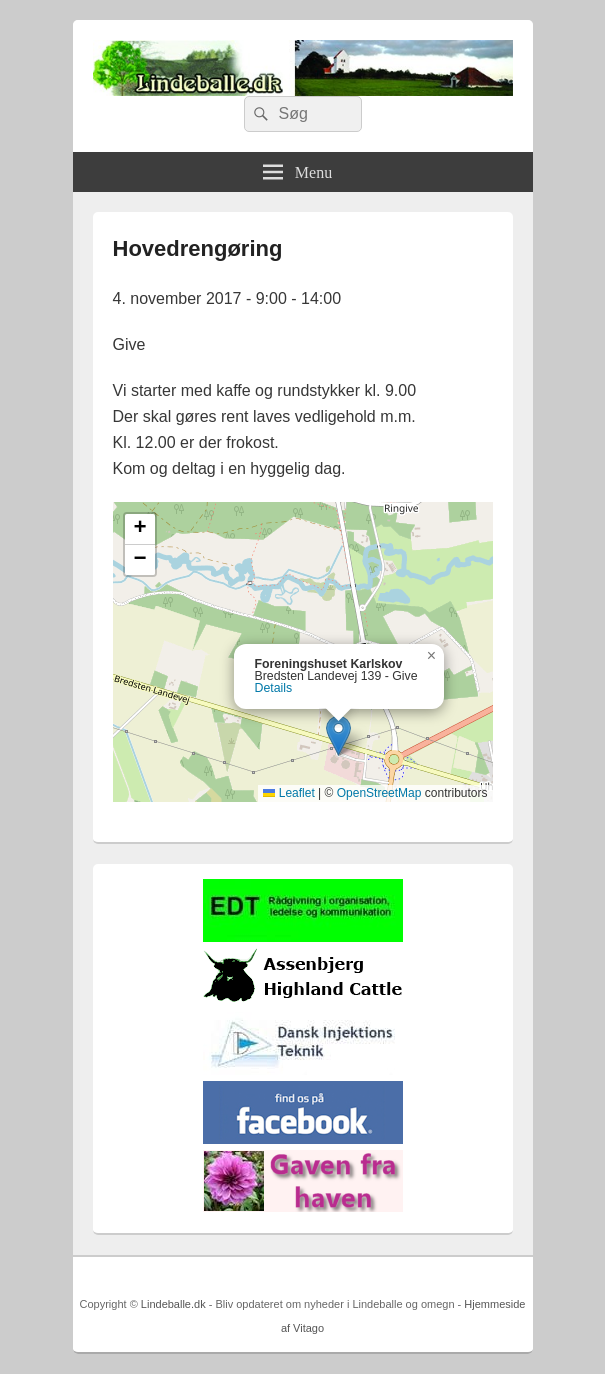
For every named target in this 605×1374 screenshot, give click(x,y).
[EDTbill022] (303, 937)
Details (274, 688)
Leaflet (288, 793)
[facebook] (303, 1139)
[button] (338, 735)
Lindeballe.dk (173, 1304)
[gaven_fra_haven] (303, 1207)
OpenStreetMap (379, 793)
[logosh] (303, 1001)
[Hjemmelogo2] (303, 1070)
